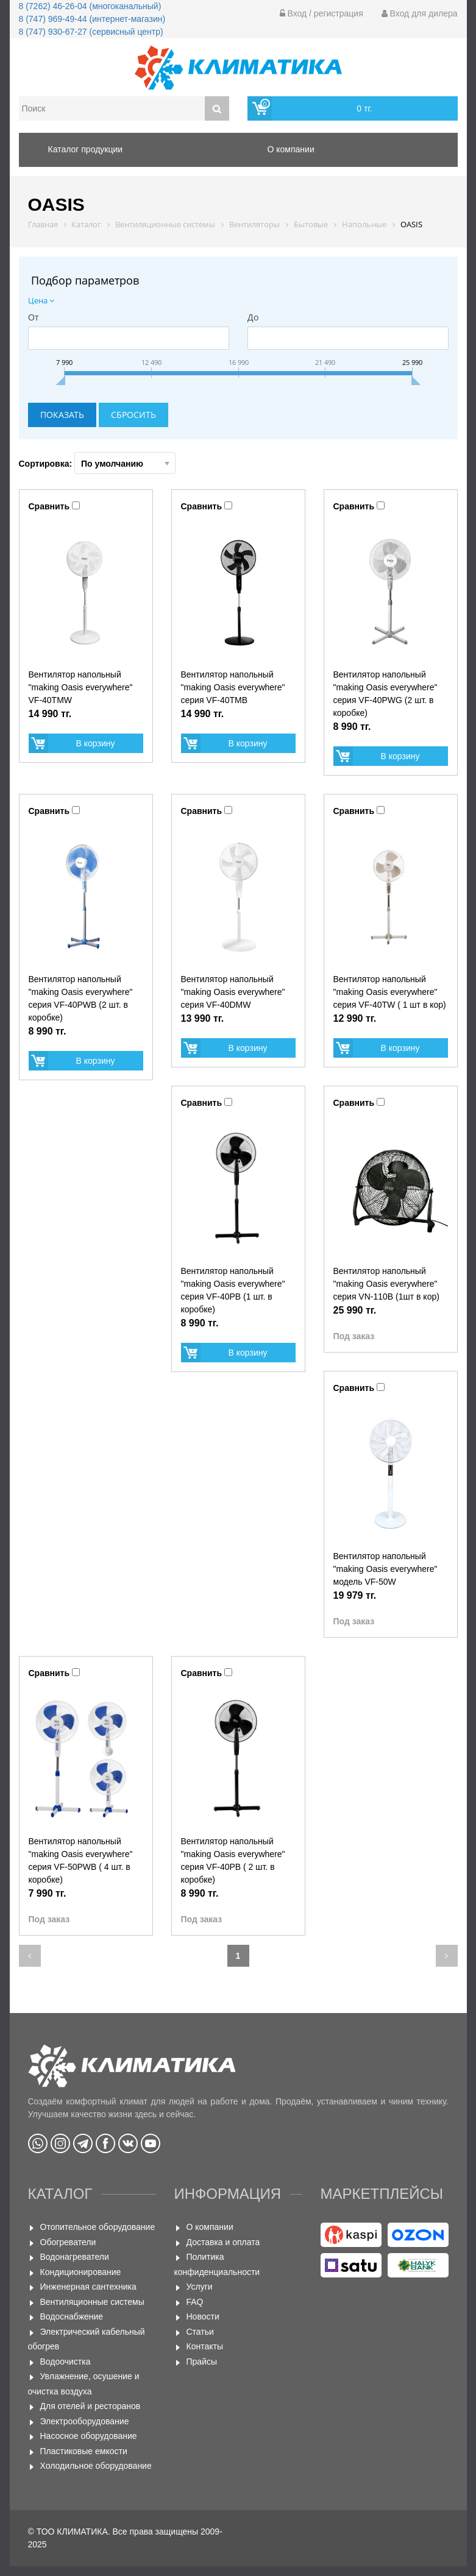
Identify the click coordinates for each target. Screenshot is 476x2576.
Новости (202, 2316)
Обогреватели (68, 2242)
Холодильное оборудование (96, 2466)
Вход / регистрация (321, 13)
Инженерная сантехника (88, 2286)
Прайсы (202, 2361)
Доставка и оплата (223, 2242)
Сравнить (49, 506)
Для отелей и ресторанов (90, 2406)
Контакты (204, 2346)
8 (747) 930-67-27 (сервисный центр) (91, 32)
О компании (209, 2227)
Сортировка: (97, 463)
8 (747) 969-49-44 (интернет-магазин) (92, 19)
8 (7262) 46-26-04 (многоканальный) (90, 6)
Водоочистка (65, 2361)
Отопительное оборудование (97, 2227)
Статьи (200, 2332)
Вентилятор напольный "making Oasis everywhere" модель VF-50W (385, 1569)
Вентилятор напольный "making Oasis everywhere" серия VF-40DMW (233, 992)
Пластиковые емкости (83, 2451)
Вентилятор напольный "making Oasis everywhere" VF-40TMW (81, 687)
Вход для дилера (420, 13)
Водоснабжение (72, 2316)
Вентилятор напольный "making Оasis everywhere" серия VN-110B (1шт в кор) (386, 1283)
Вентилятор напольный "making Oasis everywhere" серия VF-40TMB (233, 687)
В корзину (95, 743)
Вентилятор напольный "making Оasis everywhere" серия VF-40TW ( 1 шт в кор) (389, 992)
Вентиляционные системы (92, 2302)
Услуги (199, 2286)
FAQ (195, 2302)
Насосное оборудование (88, 2436)
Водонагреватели (74, 2257)
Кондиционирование (80, 2272)
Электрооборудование (84, 2421)
